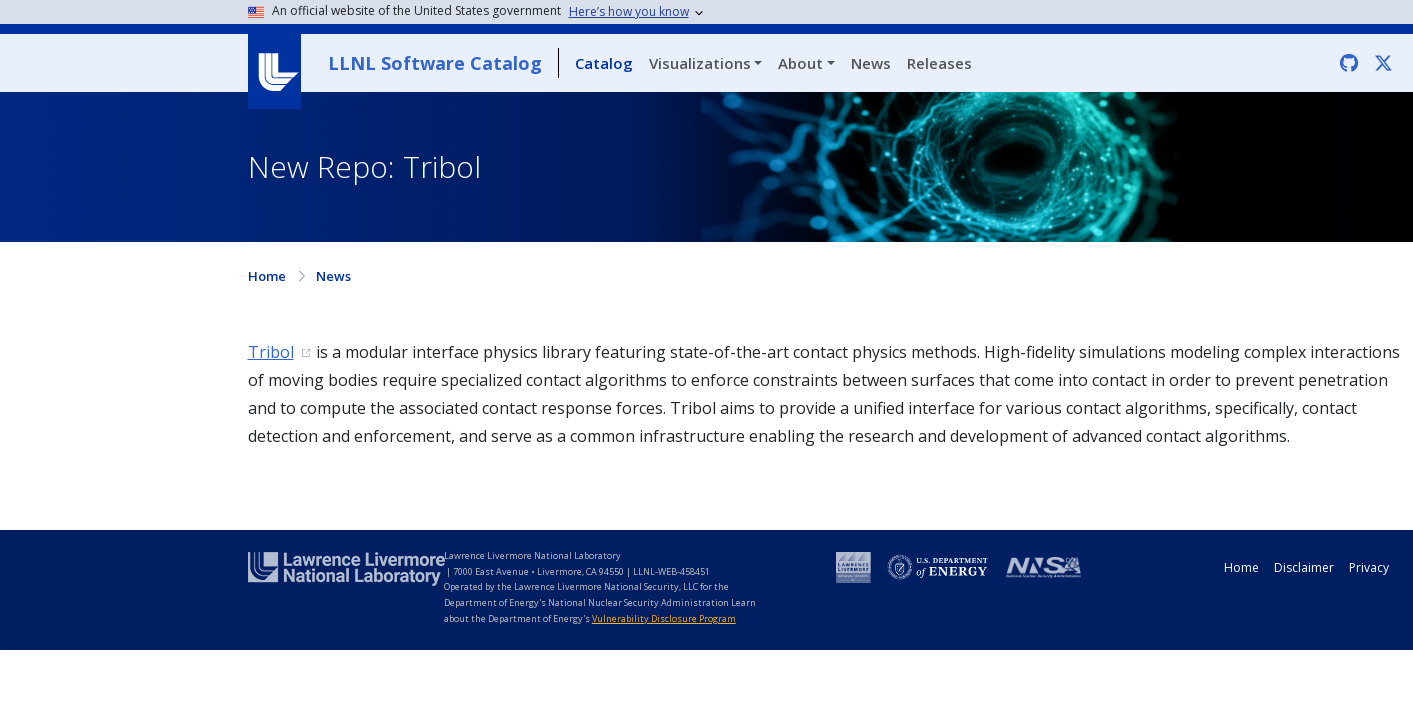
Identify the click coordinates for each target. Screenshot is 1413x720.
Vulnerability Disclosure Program (664, 618)
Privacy (1369, 567)
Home (267, 276)
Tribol (271, 352)
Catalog (604, 63)
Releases (939, 63)
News (871, 63)
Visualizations (700, 63)
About (800, 63)
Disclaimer (1304, 567)
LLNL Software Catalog (435, 63)
